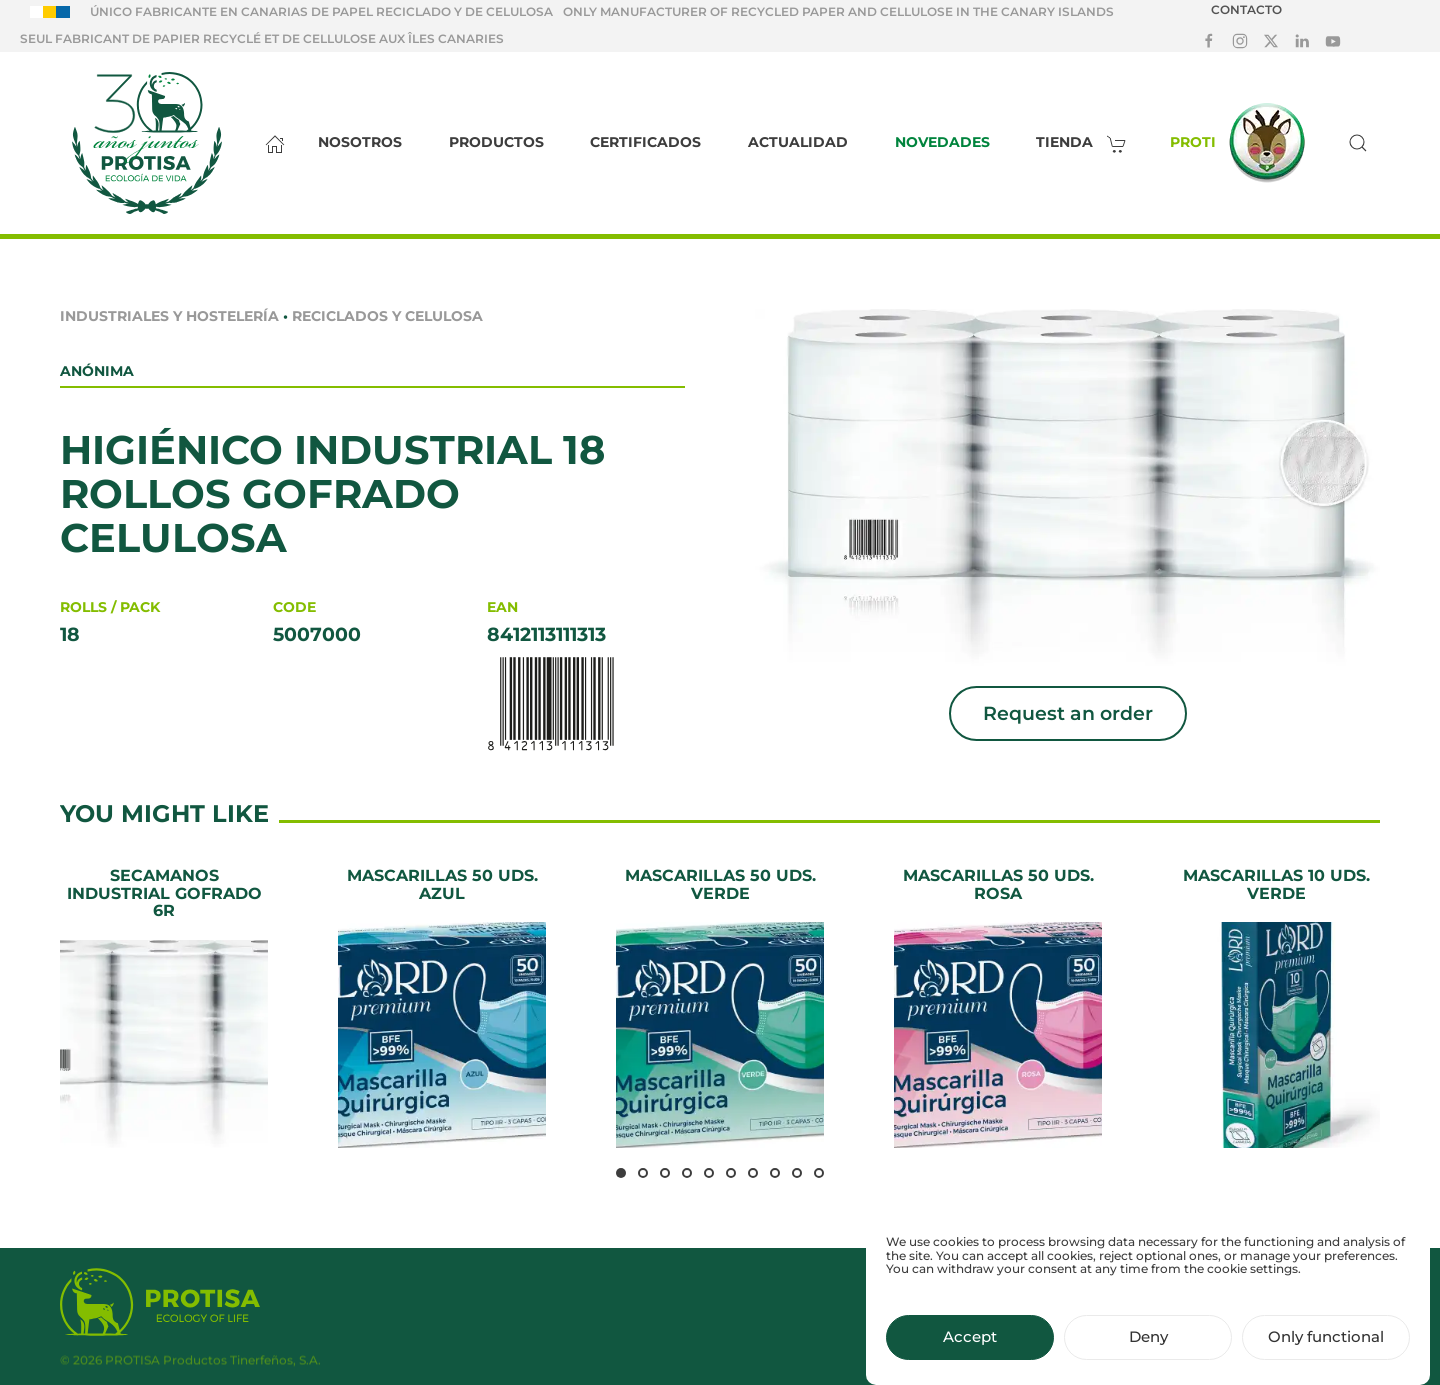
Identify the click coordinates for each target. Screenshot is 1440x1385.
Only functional (1326, 1353)
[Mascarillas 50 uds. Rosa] (998, 1007)
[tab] (621, 1173)
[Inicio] (270, 143)
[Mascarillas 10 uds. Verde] (1276, 1007)
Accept (970, 1353)
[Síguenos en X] (1271, 40)
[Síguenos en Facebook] (1209, 40)
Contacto (1246, 9)
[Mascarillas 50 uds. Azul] (442, 1007)
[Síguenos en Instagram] (1240, 40)
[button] (1358, 143)
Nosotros (360, 142)
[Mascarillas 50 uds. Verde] (720, 1007)
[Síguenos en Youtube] (1333, 40)
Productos (496, 142)
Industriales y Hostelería (169, 316)
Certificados (645, 142)
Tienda (1086, 142)
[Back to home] (146, 143)
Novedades (942, 142)
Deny (1148, 1353)
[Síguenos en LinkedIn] (1302, 40)
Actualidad (798, 142)
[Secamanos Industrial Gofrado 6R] (164, 1007)
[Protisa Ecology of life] (160, 1305)
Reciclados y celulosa (387, 316)
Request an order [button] (1068, 713)
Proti (1243, 143)
